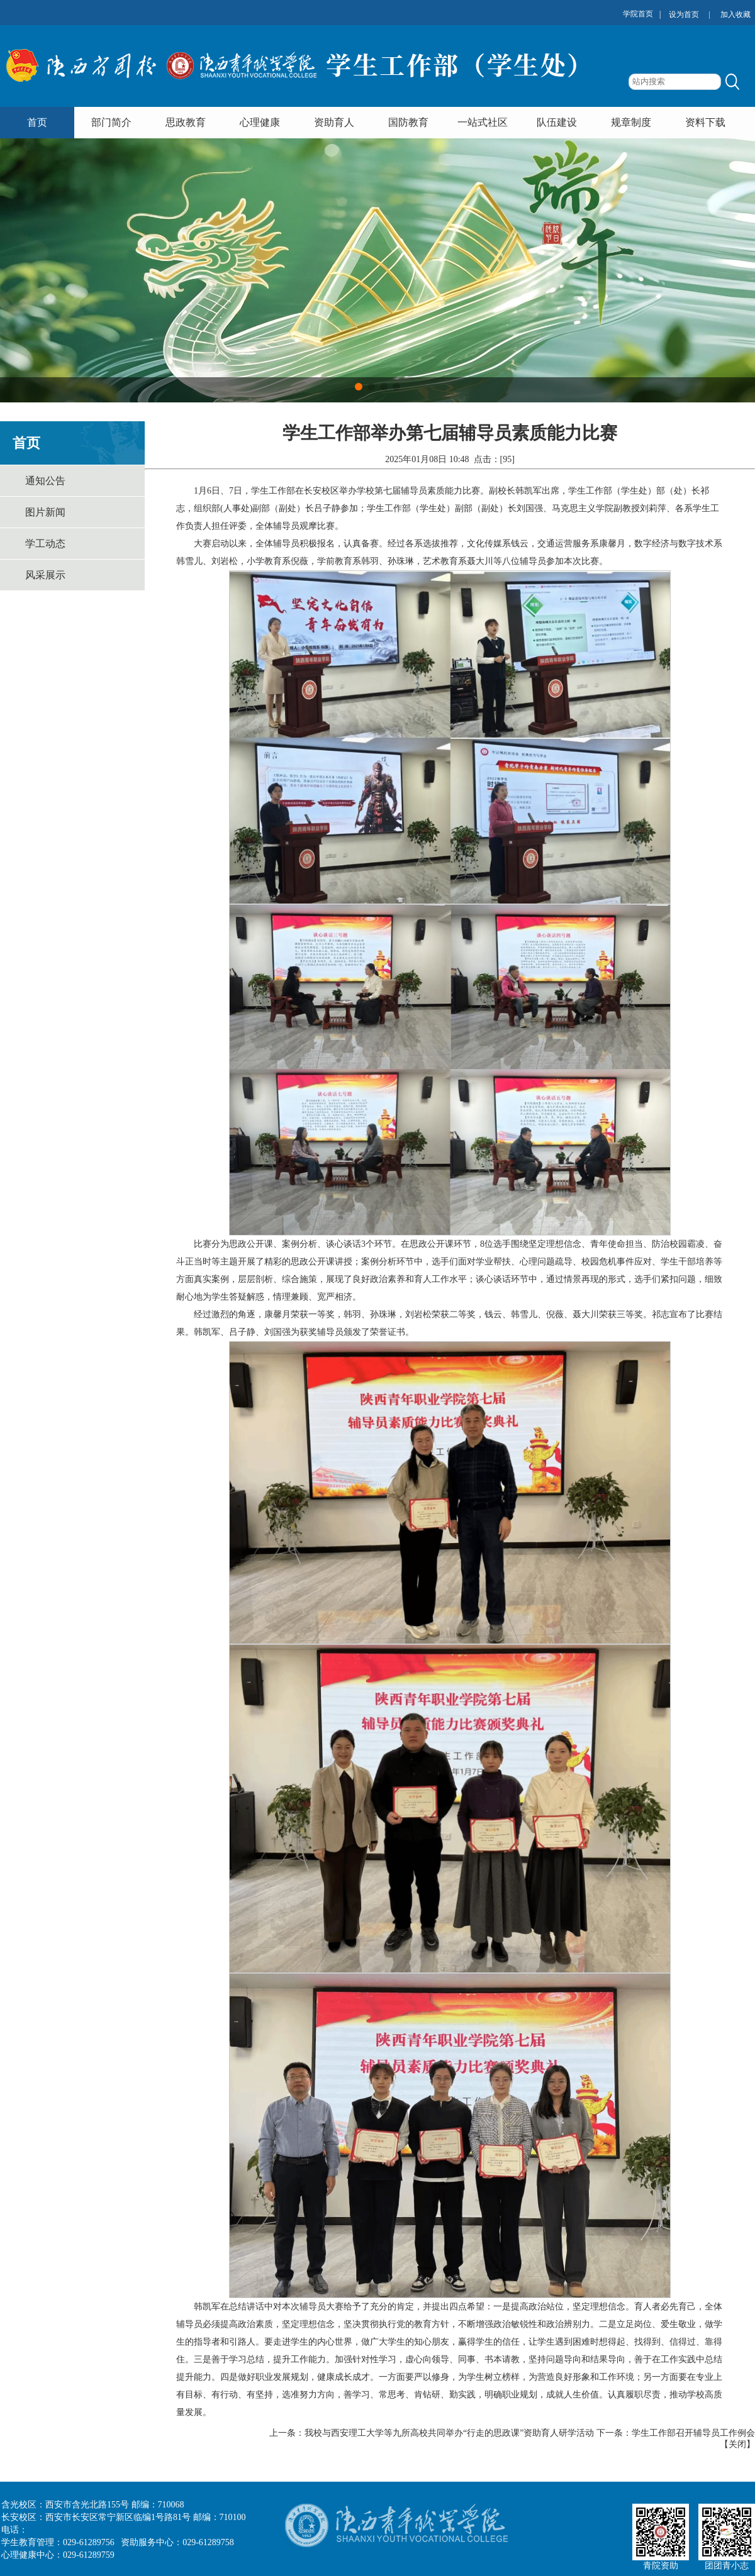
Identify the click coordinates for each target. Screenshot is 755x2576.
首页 (37, 122)
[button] (358, 386)
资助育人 (334, 122)
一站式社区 (482, 122)
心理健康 (260, 122)
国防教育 (408, 122)
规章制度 (631, 122)
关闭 (737, 2444)
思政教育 (185, 122)
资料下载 (705, 122)
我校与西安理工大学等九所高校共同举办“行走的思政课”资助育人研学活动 (449, 2433)
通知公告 (45, 480)
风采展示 (45, 575)
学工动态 (45, 543)
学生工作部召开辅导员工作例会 (693, 2433)
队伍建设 (557, 122)
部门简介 (111, 122)
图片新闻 (45, 512)
